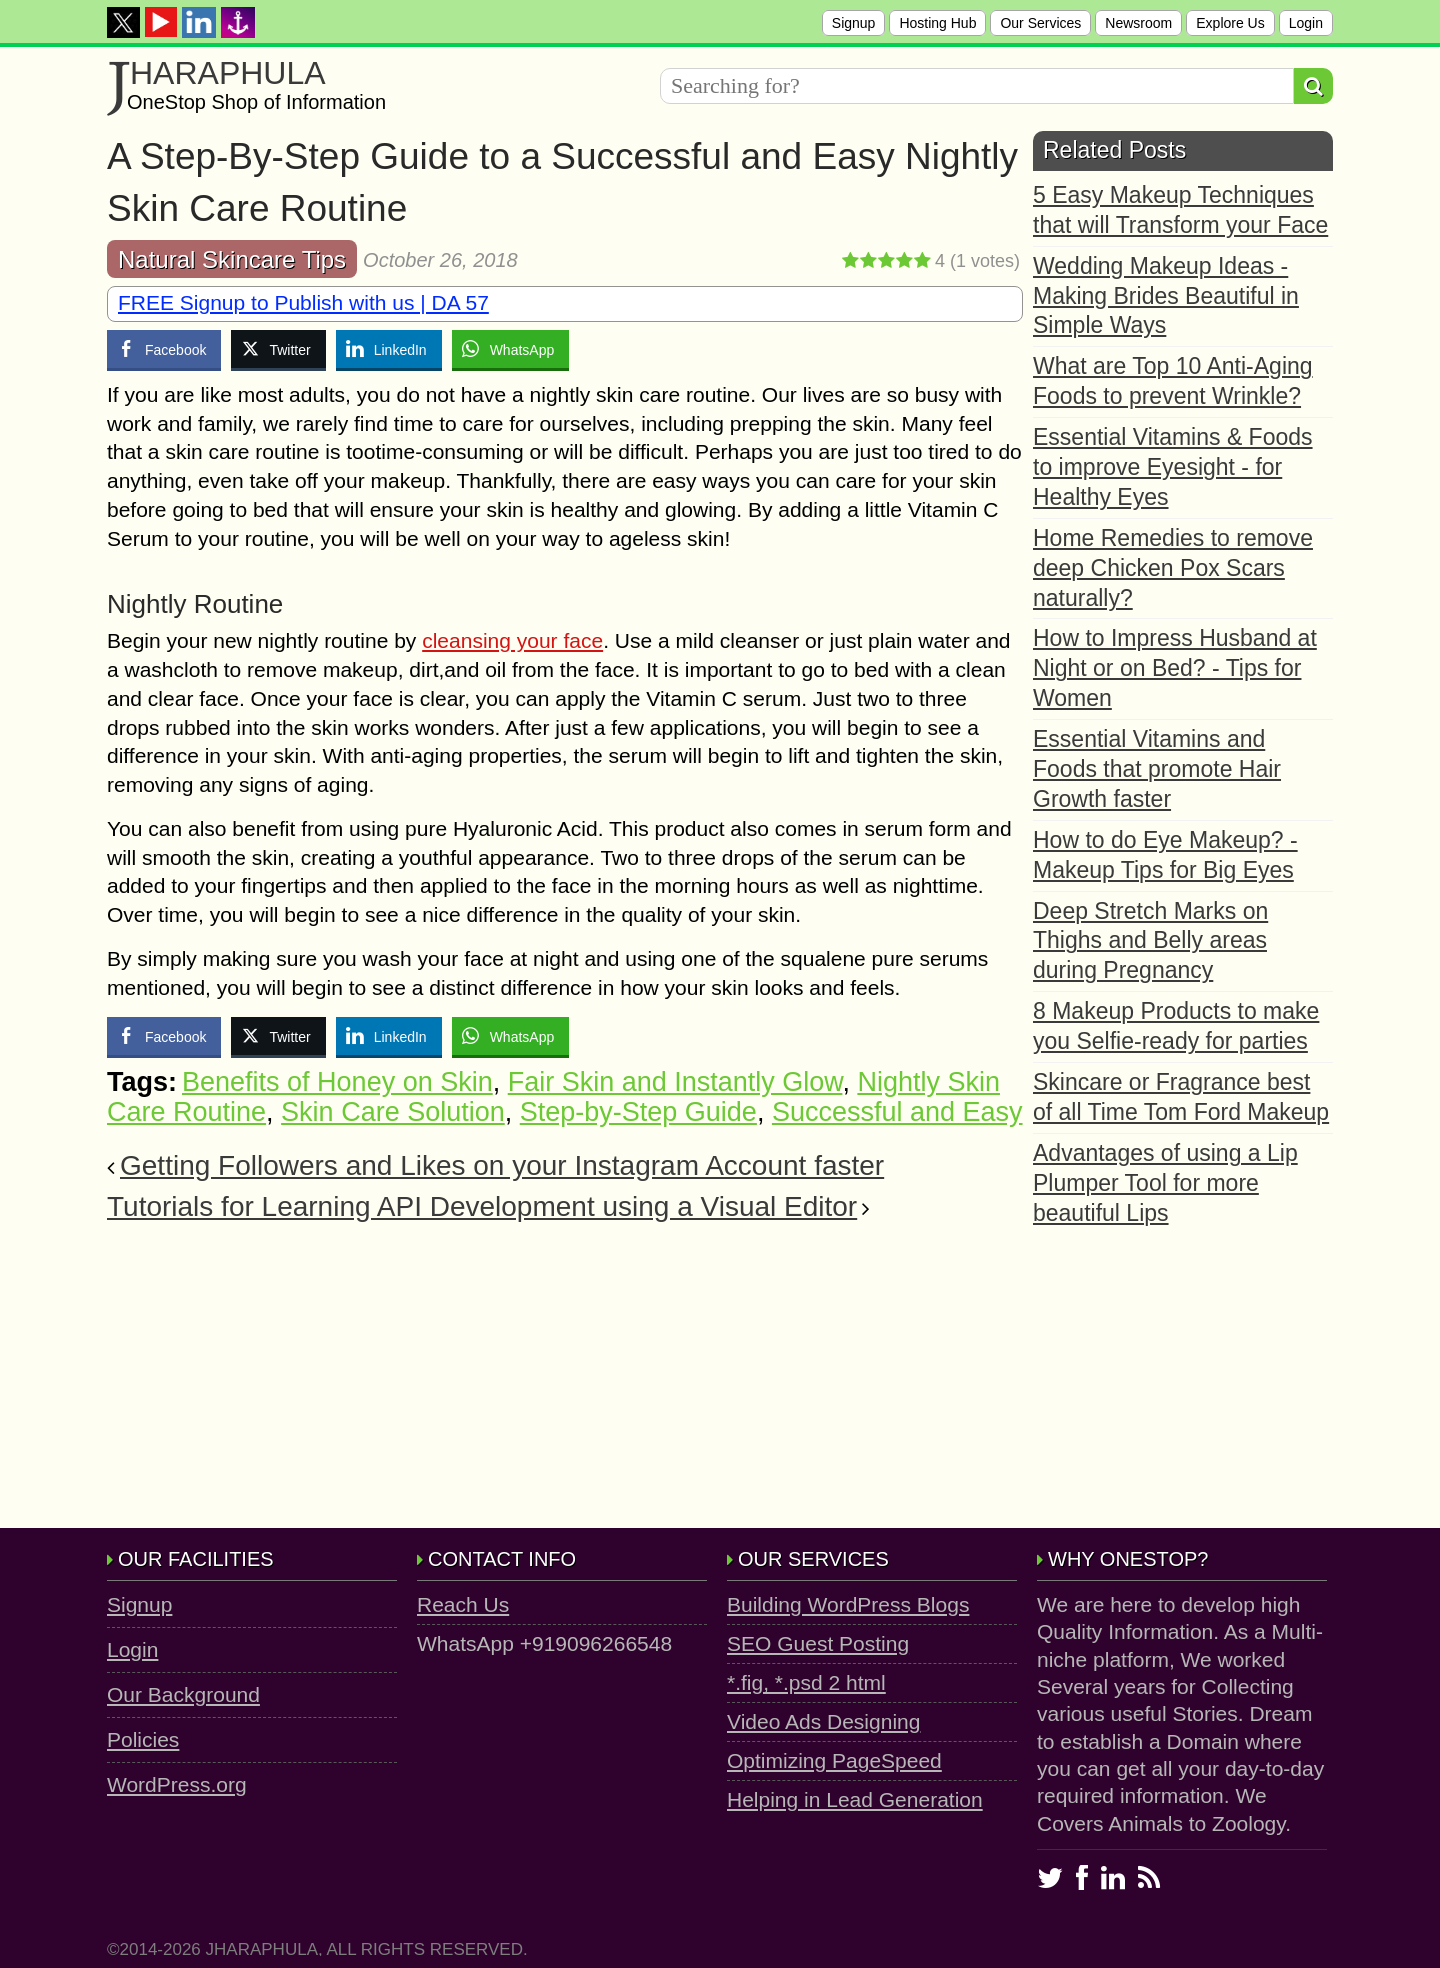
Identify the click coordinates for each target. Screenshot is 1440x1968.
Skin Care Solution (393, 1112)
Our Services (1040, 23)
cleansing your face (512, 640)
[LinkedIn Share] (389, 349)
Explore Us (1230, 23)
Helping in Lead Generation (855, 1799)
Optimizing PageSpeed (834, 1760)
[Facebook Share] (164, 349)
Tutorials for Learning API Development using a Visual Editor (482, 1206)
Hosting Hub (937, 23)
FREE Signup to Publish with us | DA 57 (303, 302)
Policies (143, 1739)
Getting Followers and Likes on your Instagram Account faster (502, 1165)
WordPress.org (177, 1784)
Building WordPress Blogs (848, 1604)
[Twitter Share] (278, 349)
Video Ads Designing (823, 1721)
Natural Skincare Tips (232, 259)
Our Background (183, 1694)
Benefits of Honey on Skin (337, 1082)
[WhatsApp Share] (511, 349)
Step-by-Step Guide (638, 1112)
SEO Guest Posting (818, 1643)
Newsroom (1138, 23)
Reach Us (463, 1604)
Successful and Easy (897, 1112)
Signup (854, 23)
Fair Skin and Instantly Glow (675, 1082)
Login (1306, 23)
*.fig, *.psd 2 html (806, 1682)
